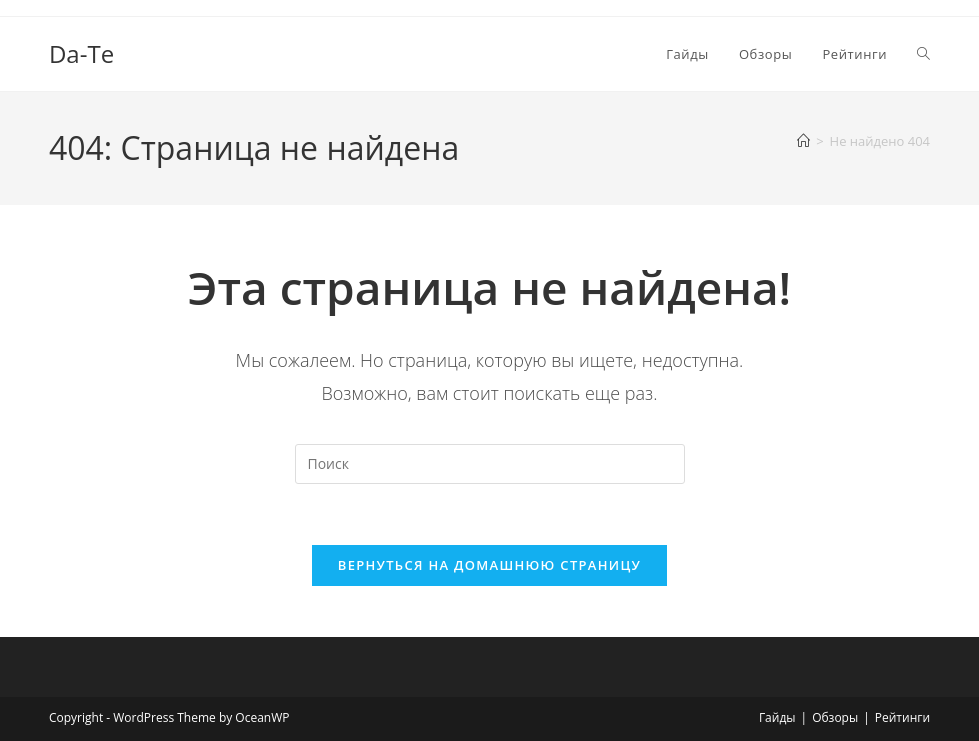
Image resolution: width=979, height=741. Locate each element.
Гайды (777, 717)
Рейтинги (902, 717)
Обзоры (835, 717)
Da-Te (81, 53)
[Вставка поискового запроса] (490, 464)
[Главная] (803, 141)
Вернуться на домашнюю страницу (489, 565)
